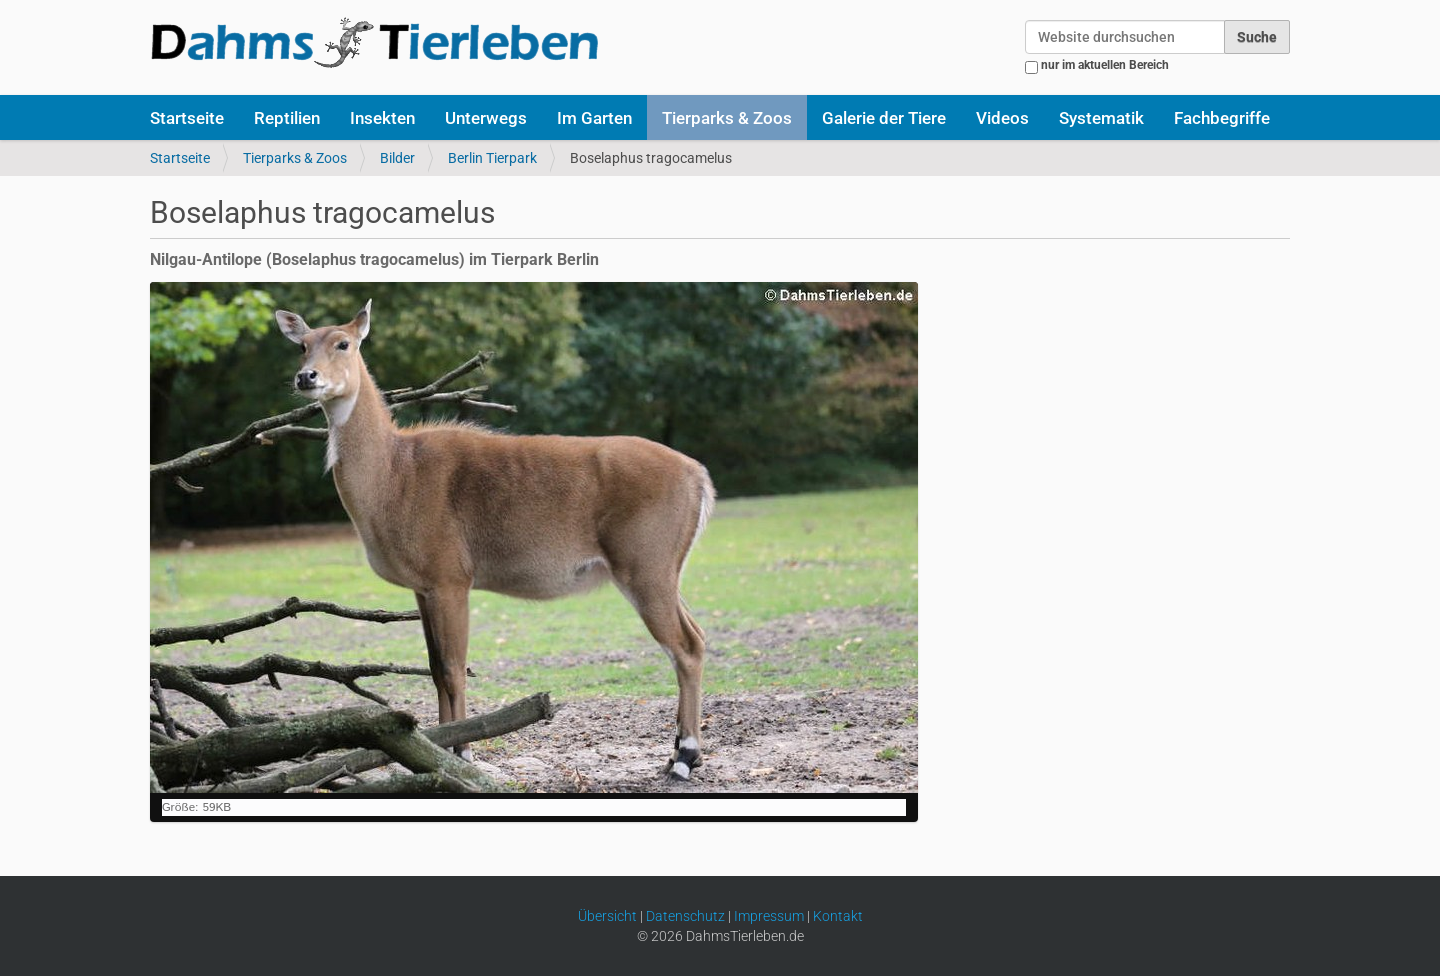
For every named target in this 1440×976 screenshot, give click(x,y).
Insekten (382, 118)
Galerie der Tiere (884, 118)
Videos (1002, 118)
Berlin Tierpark (492, 158)
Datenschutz (685, 916)
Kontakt (838, 916)
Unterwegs (486, 118)
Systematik (1101, 118)
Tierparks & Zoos (727, 118)
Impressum (769, 916)
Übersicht (607, 916)
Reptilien (287, 118)
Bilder (397, 158)
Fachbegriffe (1222, 118)
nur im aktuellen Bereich (1105, 65)
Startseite (187, 118)
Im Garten (594, 118)
